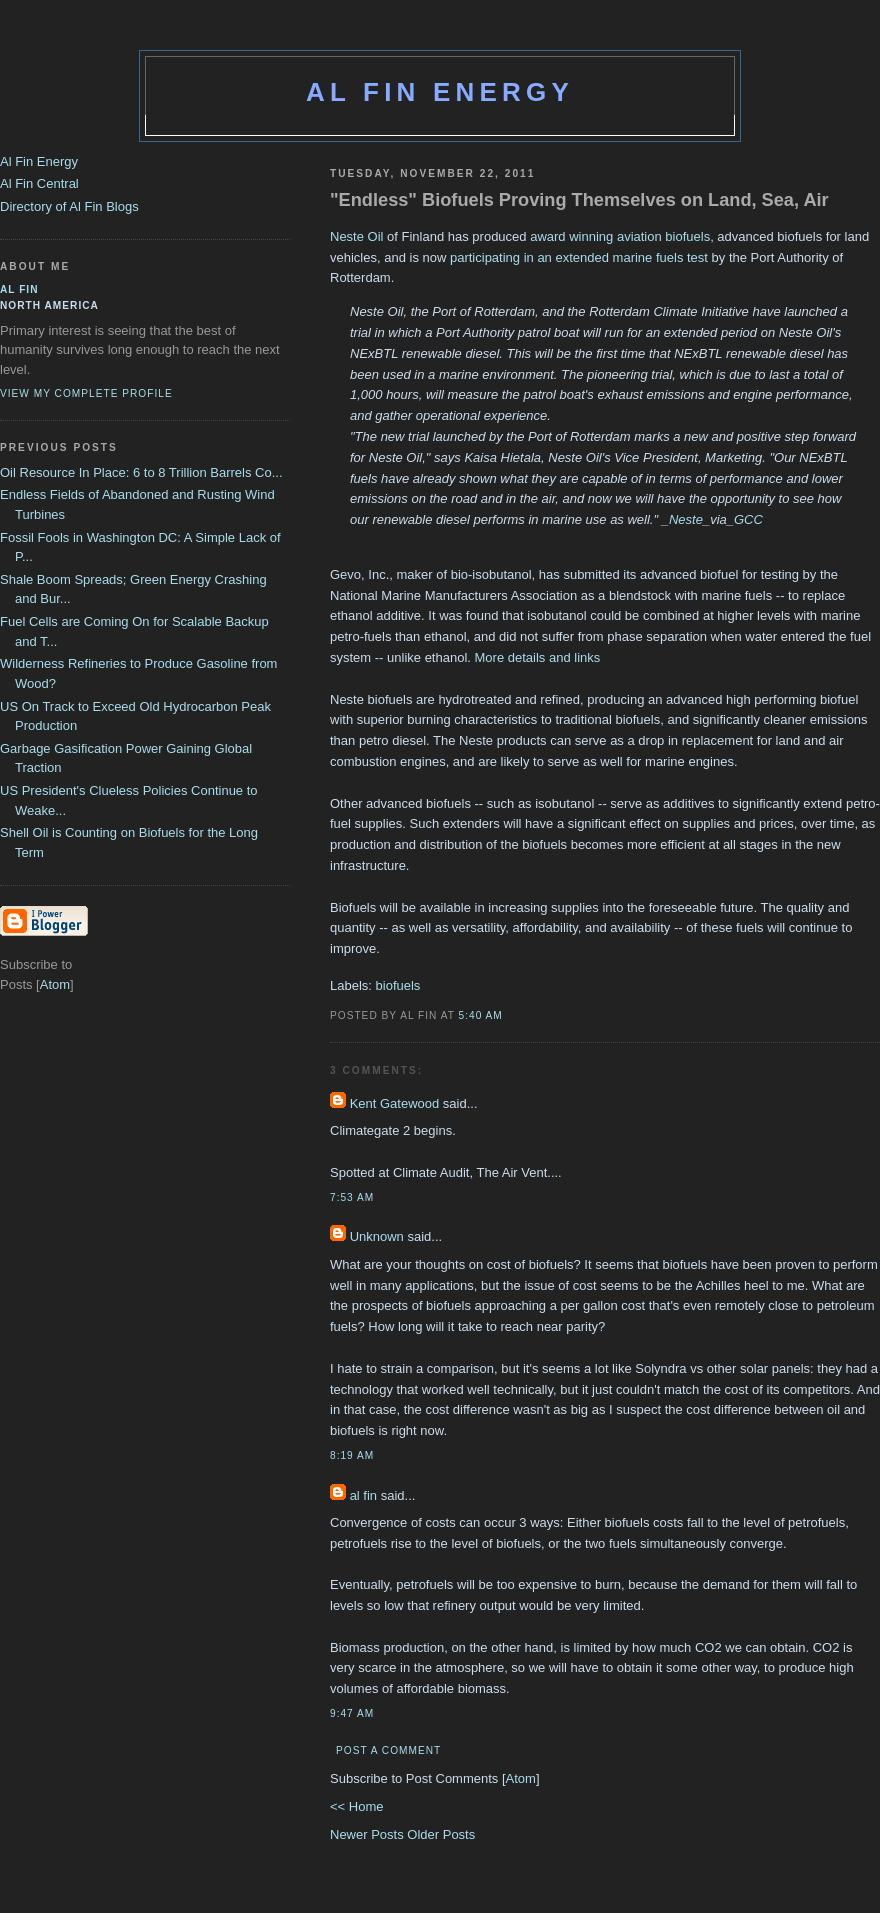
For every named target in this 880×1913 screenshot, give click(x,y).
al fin (363, 1495)
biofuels (398, 985)
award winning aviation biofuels (620, 236)
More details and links (538, 657)
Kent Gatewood (395, 1103)
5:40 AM (481, 1015)
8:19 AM (352, 1455)
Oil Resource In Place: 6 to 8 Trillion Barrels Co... (141, 472)
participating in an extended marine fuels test (577, 257)
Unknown (377, 1236)
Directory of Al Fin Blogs (69, 206)
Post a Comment (388, 1750)
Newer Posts (368, 1834)
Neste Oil (356, 236)
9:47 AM (352, 1713)
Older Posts (441, 1834)
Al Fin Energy (440, 92)
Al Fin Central (39, 183)
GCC (748, 519)
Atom (521, 1778)
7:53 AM (352, 1197)
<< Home (356, 1806)
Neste (686, 519)
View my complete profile (86, 393)
